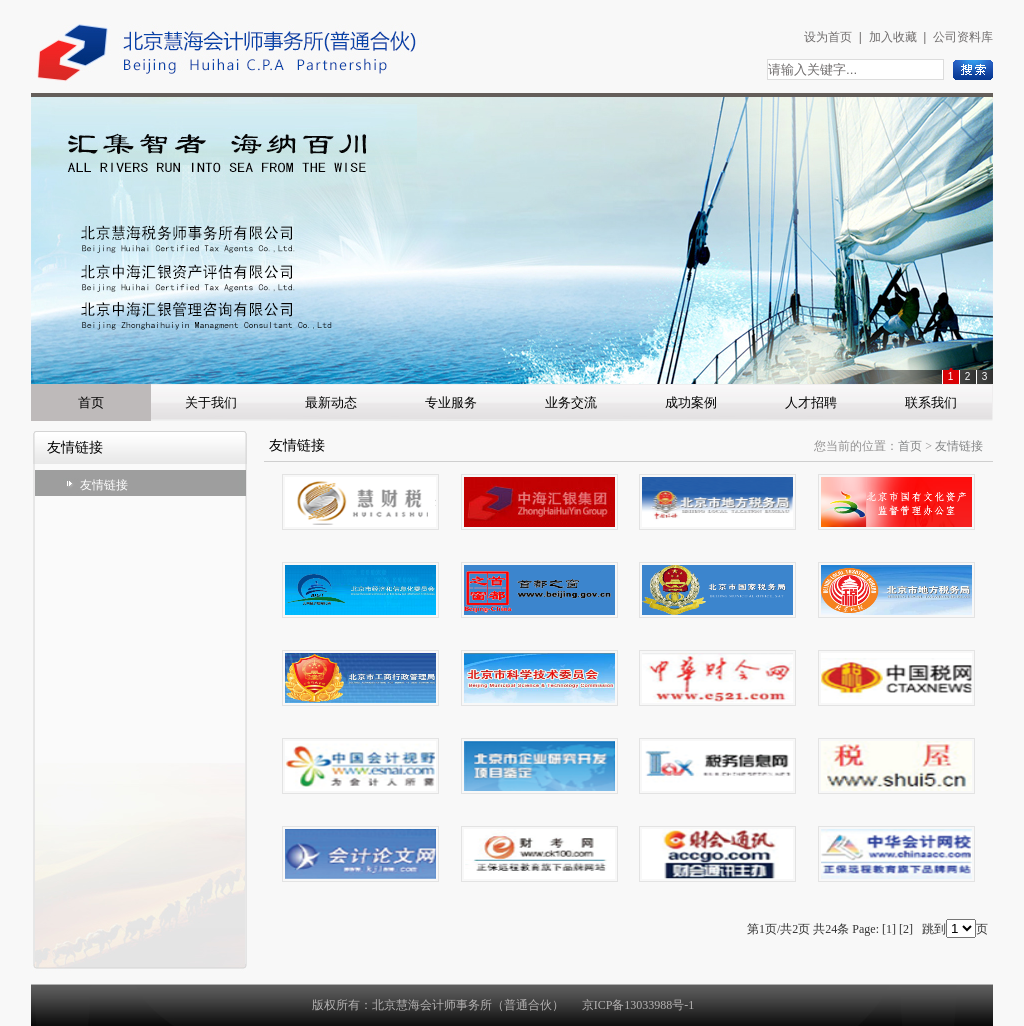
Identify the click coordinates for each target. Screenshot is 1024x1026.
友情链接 (104, 485)
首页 (91, 402)
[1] (889, 929)
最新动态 (331, 402)
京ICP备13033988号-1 (638, 1005)
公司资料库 (963, 37)
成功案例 (691, 402)
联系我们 (931, 402)
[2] (906, 929)
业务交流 (571, 402)
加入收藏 (893, 37)
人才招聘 (811, 402)
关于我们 (211, 402)
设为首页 (828, 37)
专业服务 (451, 402)
